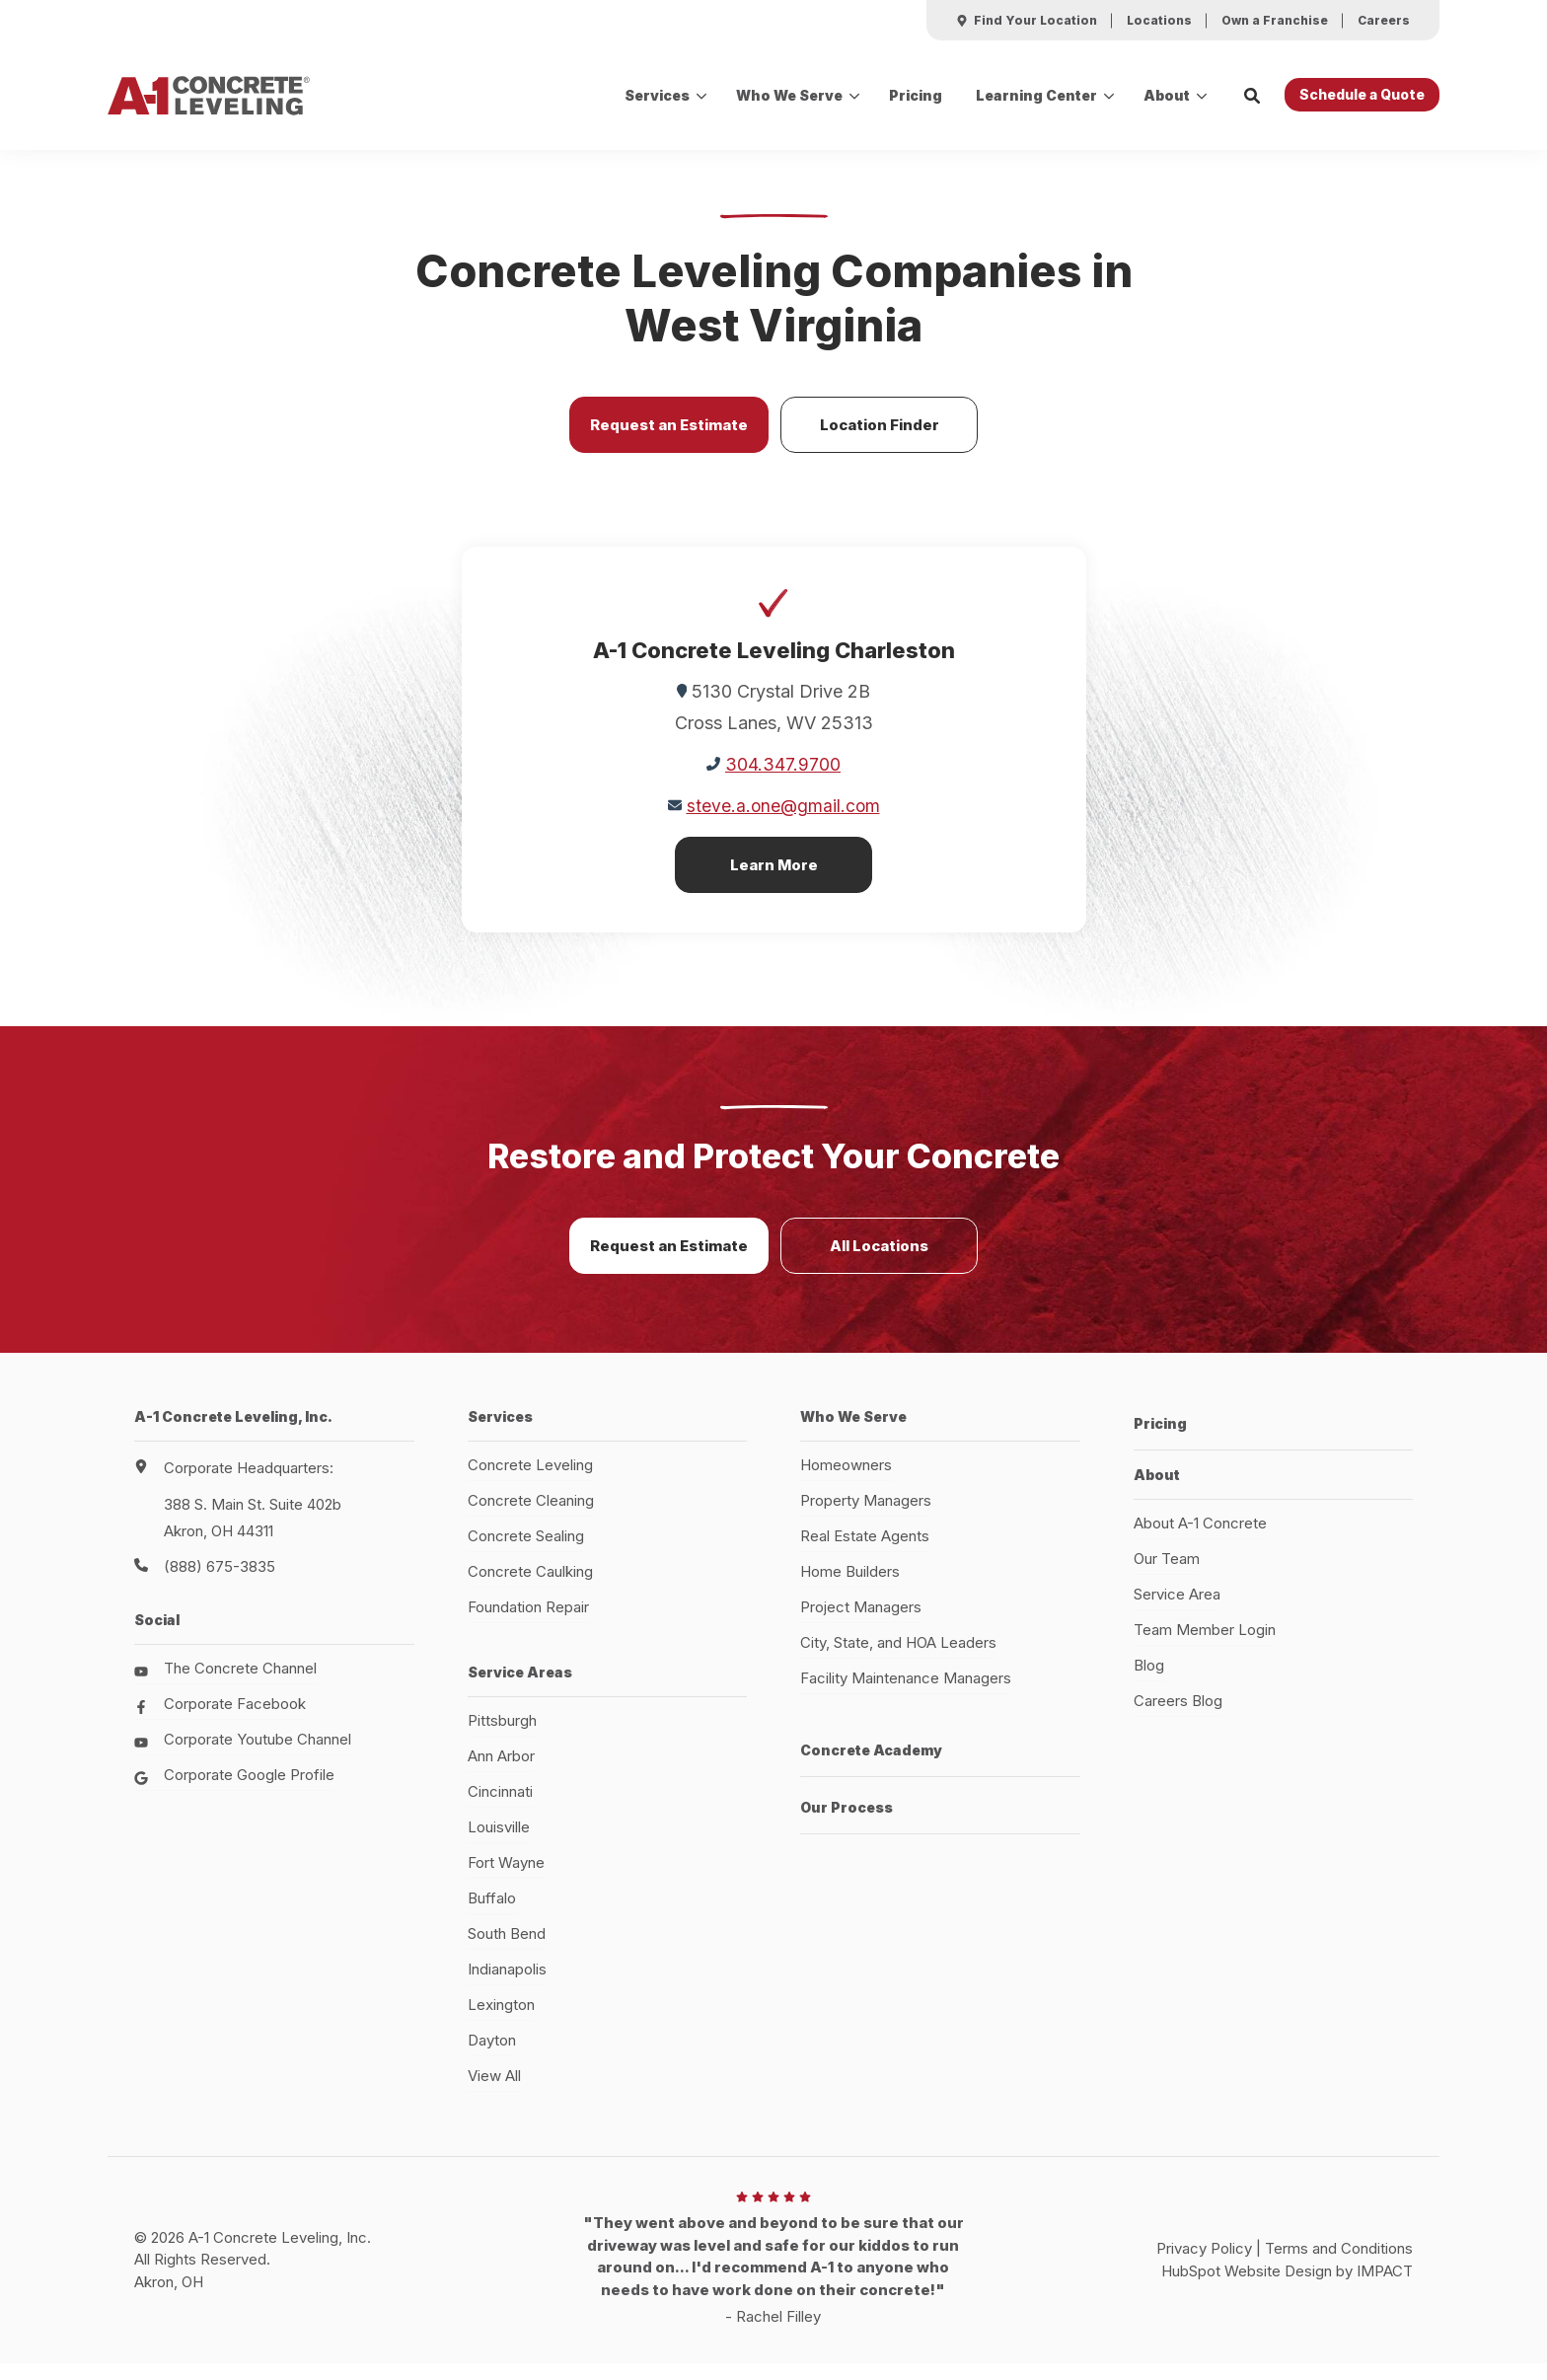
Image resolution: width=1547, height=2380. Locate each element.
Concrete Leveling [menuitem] (530, 1479)
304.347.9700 (783, 779)
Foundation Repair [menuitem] (528, 1621)
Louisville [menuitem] (499, 1841)
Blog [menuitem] (1149, 1671)
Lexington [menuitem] (501, 2019)
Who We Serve (789, 95)
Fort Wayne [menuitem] (506, 1877)
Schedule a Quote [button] (1362, 94)
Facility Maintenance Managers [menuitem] (905, 1692)
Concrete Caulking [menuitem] (530, 1586)
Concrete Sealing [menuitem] (526, 1550)
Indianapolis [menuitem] (507, 1983)
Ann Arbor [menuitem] (501, 1770)
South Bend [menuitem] (507, 1948)
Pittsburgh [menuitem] (502, 1735)
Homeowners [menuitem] (846, 1479)
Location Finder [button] (879, 439)
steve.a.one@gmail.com (783, 820)
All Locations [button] (879, 1260)
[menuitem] (1026, 20)
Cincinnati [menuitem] (500, 1806)
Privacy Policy (1204, 2263)
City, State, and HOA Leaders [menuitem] (898, 1657)
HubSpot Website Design (1246, 2284)
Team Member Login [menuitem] (1205, 1635)
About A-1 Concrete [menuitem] (1200, 1529)
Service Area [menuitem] (1177, 1600)
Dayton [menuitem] (492, 2054)
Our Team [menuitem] (1167, 1564)
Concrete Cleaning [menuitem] (531, 1515)
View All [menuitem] (494, 2090)
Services (657, 95)
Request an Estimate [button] (669, 439)
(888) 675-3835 (219, 1581)
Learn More (774, 879)
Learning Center (1036, 95)
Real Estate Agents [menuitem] (864, 1550)
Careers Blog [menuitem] (1178, 1706)
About (1166, 95)
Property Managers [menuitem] (865, 1515)
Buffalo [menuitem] (492, 1912)
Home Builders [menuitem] (850, 1586)
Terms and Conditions (1339, 2263)
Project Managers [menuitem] (860, 1621)
